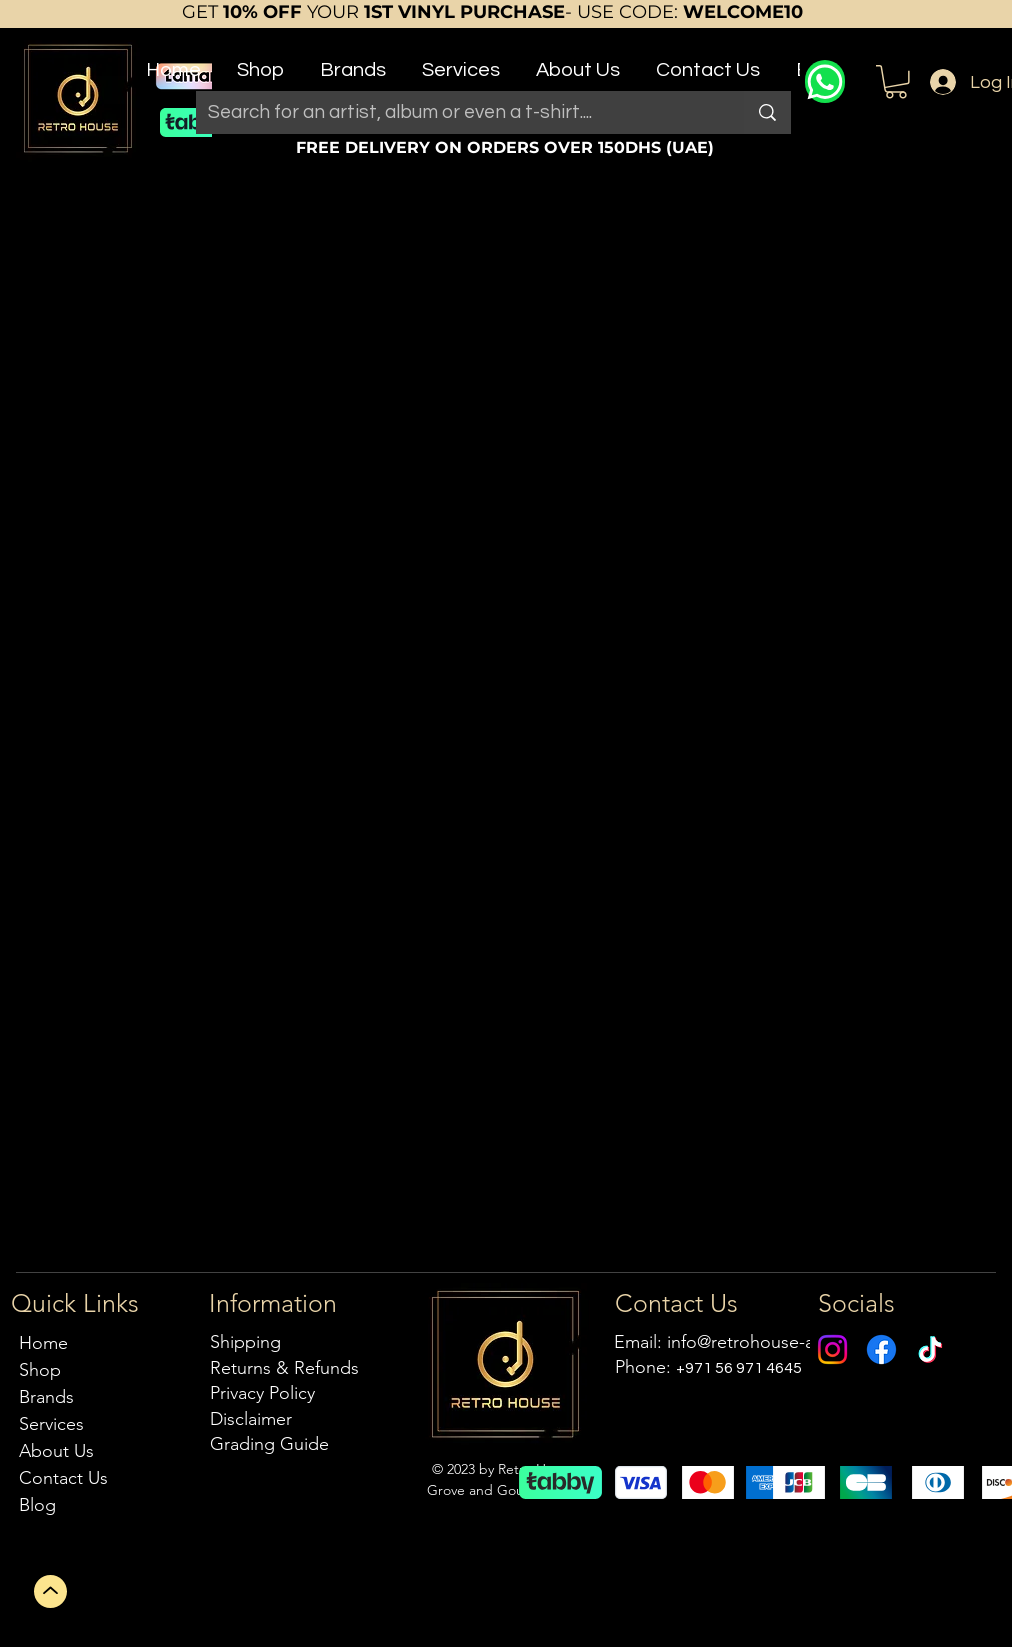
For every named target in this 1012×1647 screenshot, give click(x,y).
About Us (56, 1451)
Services (51, 1424)
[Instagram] (832, 1349)
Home (43, 1343)
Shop (40, 1370)
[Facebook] (881, 1349)
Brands (46, 1397)
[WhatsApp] (825, 81)
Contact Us (63, 1478)
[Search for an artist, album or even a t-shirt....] (455, 112)
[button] (260, 61)
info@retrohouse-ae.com (765, 1342)
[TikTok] (930, 1349)
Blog (37, 1505)
